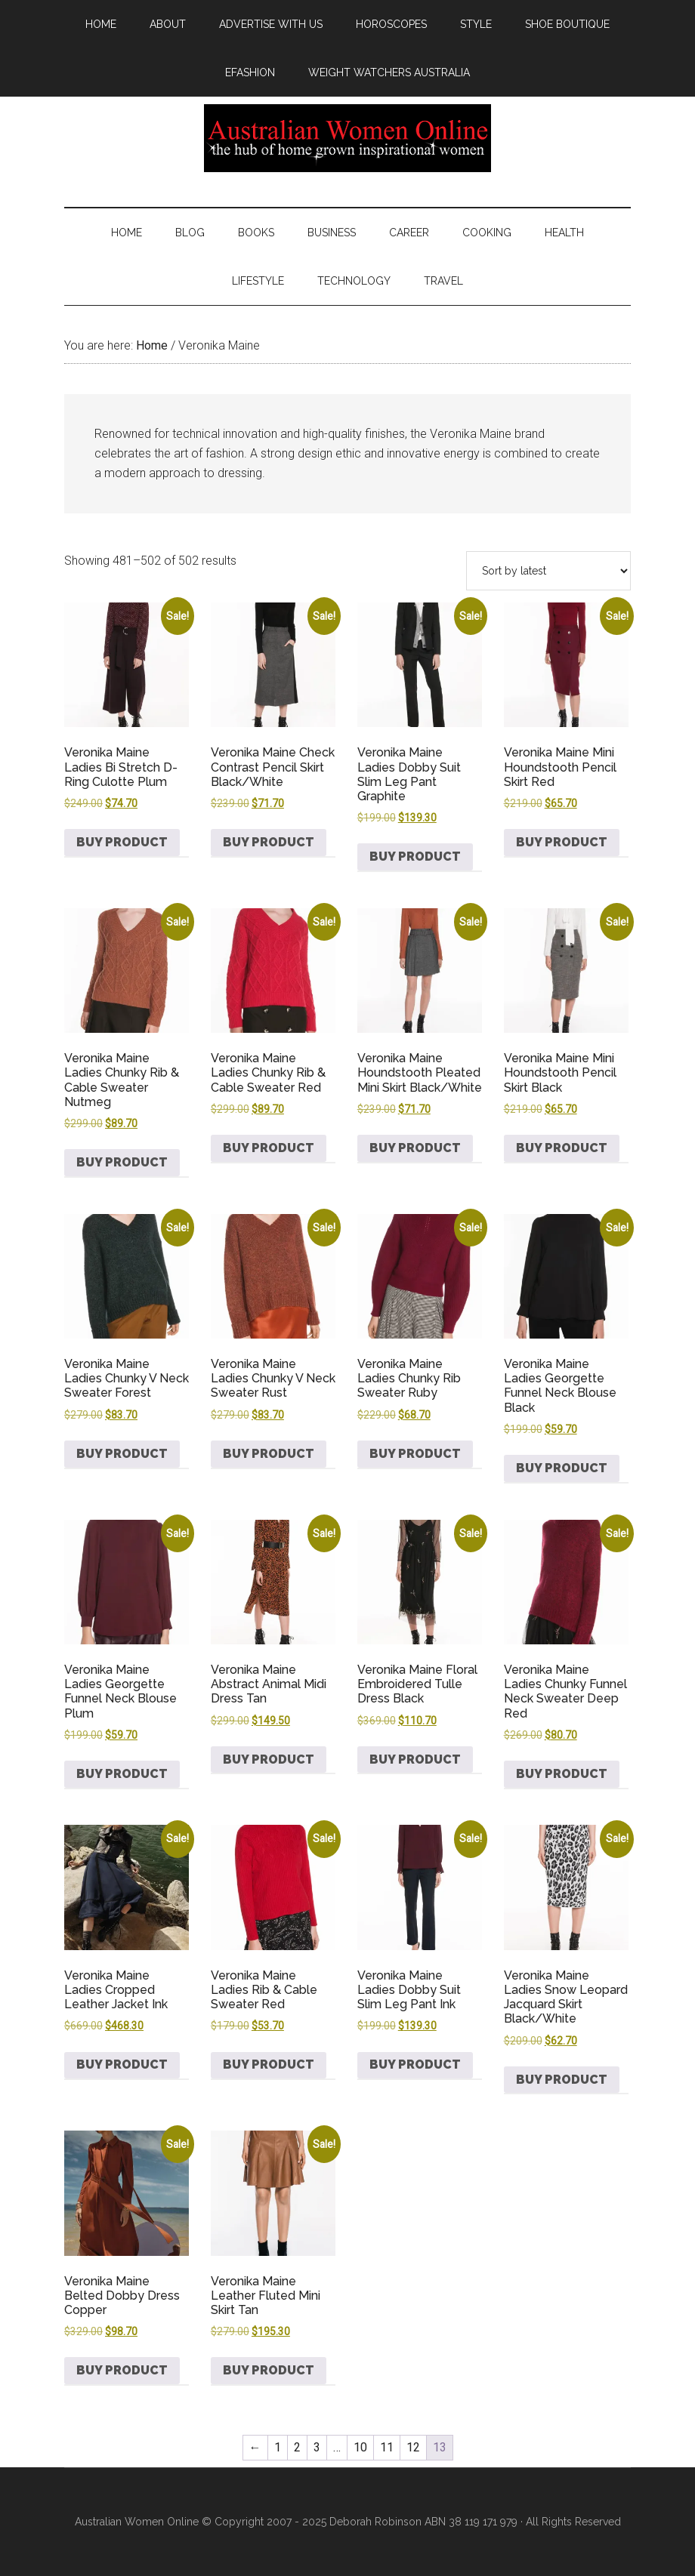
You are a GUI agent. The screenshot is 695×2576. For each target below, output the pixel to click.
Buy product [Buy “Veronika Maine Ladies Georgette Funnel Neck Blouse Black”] (561, 1468)
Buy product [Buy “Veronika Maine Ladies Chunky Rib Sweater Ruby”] (415, 1454)
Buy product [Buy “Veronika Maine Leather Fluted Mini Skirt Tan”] (268, 2370)
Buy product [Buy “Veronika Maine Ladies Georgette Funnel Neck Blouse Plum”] (122, 1774)
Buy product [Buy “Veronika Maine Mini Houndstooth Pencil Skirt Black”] (561, 1148)
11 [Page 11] (387, 2447)
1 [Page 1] (277, 2447)
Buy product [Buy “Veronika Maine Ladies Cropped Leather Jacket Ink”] (122, 2064)
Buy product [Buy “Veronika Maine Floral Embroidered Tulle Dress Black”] (415, 1759)
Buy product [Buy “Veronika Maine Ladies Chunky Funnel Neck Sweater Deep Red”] (561, 1774)
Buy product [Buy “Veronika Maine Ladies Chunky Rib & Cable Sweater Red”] (268, 1148)
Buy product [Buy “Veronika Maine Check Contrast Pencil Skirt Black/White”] (268, 842)
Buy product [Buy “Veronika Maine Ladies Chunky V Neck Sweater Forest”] (122, 1454)
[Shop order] (548, 570)
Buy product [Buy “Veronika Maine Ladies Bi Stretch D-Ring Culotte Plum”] (122, 842)
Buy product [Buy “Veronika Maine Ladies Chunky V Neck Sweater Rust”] (268, 1454)
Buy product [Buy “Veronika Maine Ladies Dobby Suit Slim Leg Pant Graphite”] (415, 856)
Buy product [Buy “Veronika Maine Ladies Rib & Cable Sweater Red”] (268, 2064)
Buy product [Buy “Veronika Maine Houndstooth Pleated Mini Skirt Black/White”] (415, 1148)
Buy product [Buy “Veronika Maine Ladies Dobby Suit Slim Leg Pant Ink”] (415, 2064)
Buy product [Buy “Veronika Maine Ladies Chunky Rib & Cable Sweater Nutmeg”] (122, 1162)
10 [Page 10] (360, 2447)
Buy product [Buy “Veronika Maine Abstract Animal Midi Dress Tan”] (268, 1759)
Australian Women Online (347, 138)
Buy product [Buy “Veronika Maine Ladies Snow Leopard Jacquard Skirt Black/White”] (561, 2079)
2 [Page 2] (297, 2447)
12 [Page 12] (413, 2447)
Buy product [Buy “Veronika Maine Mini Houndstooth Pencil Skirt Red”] (561, 842)
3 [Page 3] (317, 2447)
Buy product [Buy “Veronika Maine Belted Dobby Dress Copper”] (122, 2370)
